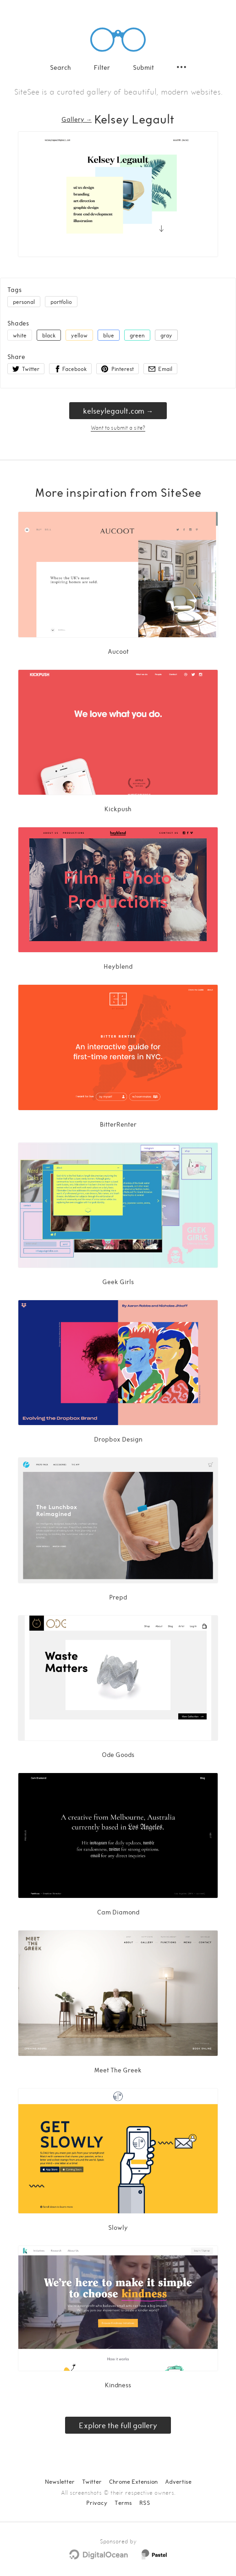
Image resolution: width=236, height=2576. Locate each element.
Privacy (96, 2502)
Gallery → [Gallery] (76, 119)
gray (166, 335)
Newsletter (60, 2481)
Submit (143, 67)
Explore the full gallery (118, 2425)
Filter (102, 67)
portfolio (61, 301)
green (137, 335)
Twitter (92, 2481)
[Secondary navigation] (181, 67)
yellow (79, 335)
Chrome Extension (133, 2481)
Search (60, 67)
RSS (144, 2502)
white (20, 335)
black (48, 335)
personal (24, 301)
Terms (123, 2502)
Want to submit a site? (118, 427)
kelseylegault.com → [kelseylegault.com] (118, 410)
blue (108, 335)
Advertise (178, 2481)
